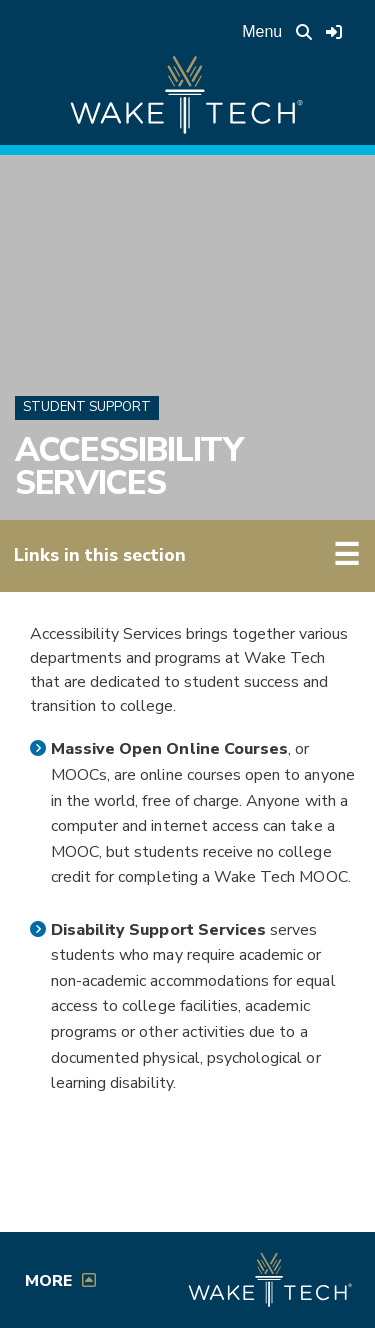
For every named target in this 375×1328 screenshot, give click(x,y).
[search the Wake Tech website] (304, 32)
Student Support (87, 407)
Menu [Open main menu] (262, 31)
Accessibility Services (129, 466)
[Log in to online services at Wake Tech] (334, 32)
